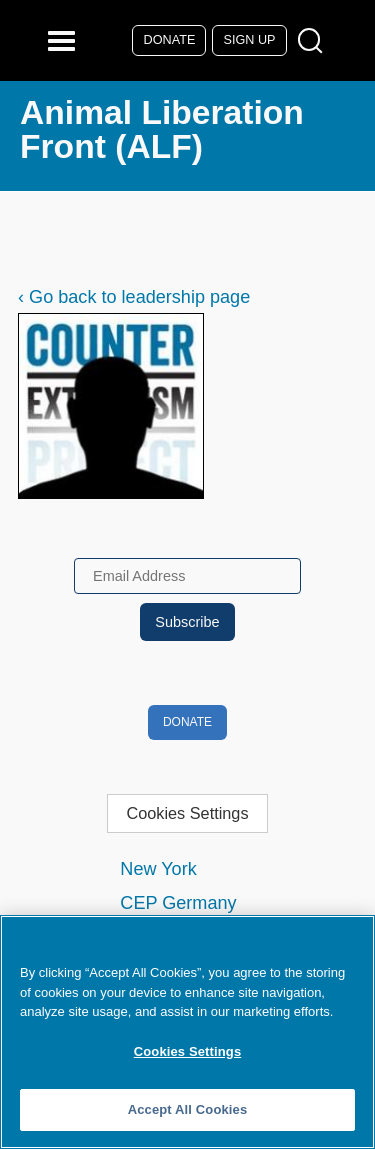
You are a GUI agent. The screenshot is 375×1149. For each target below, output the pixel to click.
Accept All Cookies (188, 1109)
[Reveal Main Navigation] (64, 40)
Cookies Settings (187, 813)
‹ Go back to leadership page (134, 297)
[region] (187, 1032)
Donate (170, 40)
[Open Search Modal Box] (314, 41)
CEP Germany (178, 903)
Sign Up (250, 40)
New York (158, 869)
